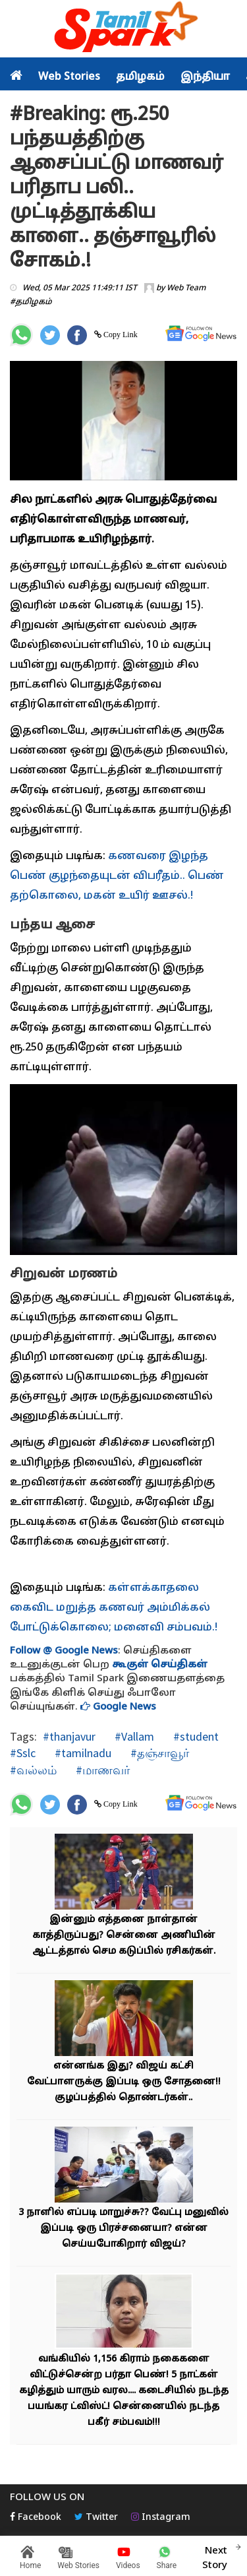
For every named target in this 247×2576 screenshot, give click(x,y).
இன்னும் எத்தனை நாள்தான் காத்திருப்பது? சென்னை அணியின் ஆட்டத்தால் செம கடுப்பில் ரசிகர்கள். (123, 1935)
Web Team (186, 288)
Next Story (214, 2556)
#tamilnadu (81, 1752)
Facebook (35, 2517)
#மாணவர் (101, 1770)
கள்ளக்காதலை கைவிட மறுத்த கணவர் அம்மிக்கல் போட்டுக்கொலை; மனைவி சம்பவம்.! (113, 1608)
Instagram (160, 2517)
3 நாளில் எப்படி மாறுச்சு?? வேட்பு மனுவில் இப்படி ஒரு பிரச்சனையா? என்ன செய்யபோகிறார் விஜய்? (123, 2228)
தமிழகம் (140, 77)
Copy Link (119, 334)
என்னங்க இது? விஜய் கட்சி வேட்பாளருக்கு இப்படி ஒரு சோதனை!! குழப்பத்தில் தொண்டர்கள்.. (124, 2082)
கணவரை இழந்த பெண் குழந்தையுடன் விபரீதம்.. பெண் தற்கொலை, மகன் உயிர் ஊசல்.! (117, 876)
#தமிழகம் (31, 302)
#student (195, 1736)
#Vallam (133, 1736)
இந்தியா (205, 77)
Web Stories (69, 77)
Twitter (96, 2517)
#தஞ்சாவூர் (158, 1752)
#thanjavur (69, 1736)
